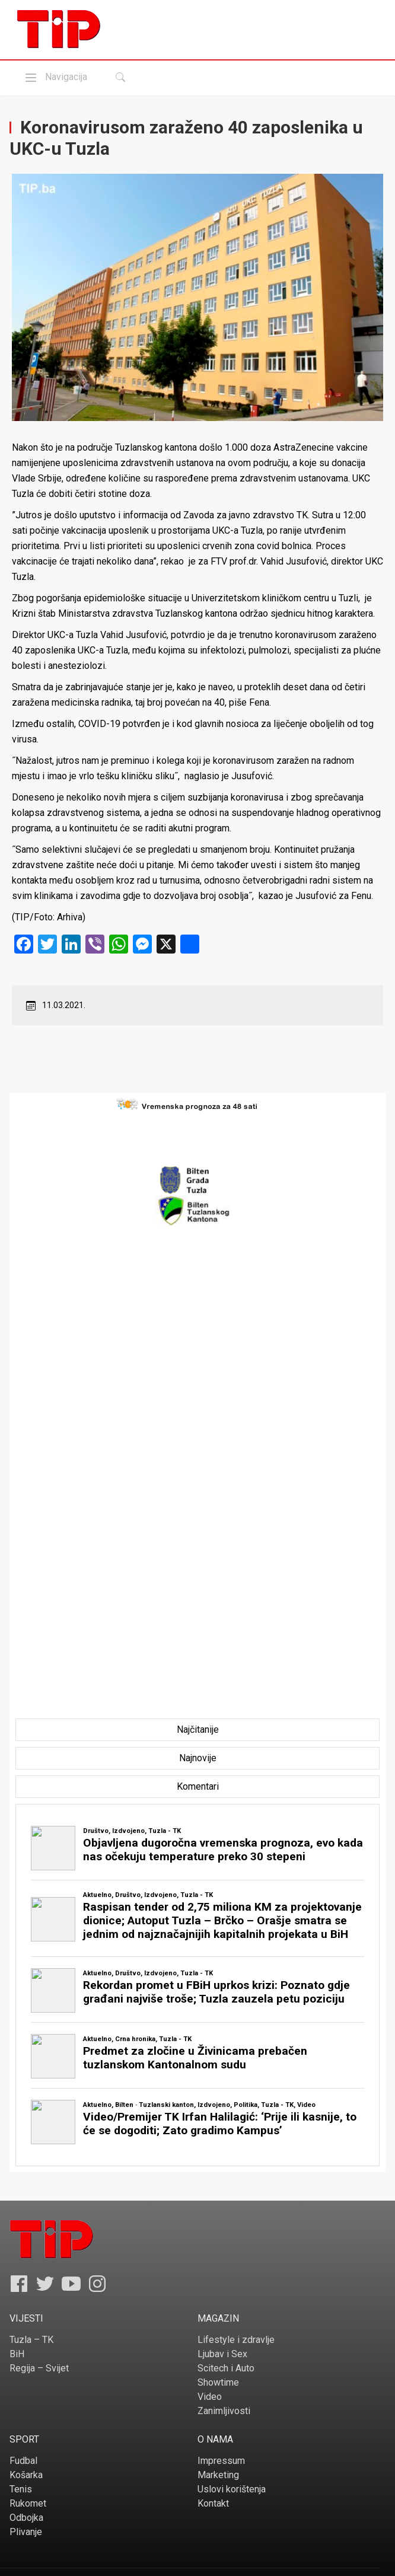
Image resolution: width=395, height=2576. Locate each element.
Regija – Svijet (39, 2368)
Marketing (218, 2475)
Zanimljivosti (224, 2410)
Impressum (221, 2460)
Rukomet (27, 2503)
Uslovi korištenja (232, 2489)
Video (210, 2396)
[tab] (198, 1729)
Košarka (26, 2475)
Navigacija (55, 77)
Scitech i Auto (226, 2368)
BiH (16, 2354)
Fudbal (23, 2460)
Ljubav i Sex (222, 2354)
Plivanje (25, 2531)
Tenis (20, 2489)
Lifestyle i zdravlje (236, 2339)
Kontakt (213, 2503)
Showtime (218, 2382)
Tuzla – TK (31, 2339)
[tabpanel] (197, 1985)
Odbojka (26, 2517)
